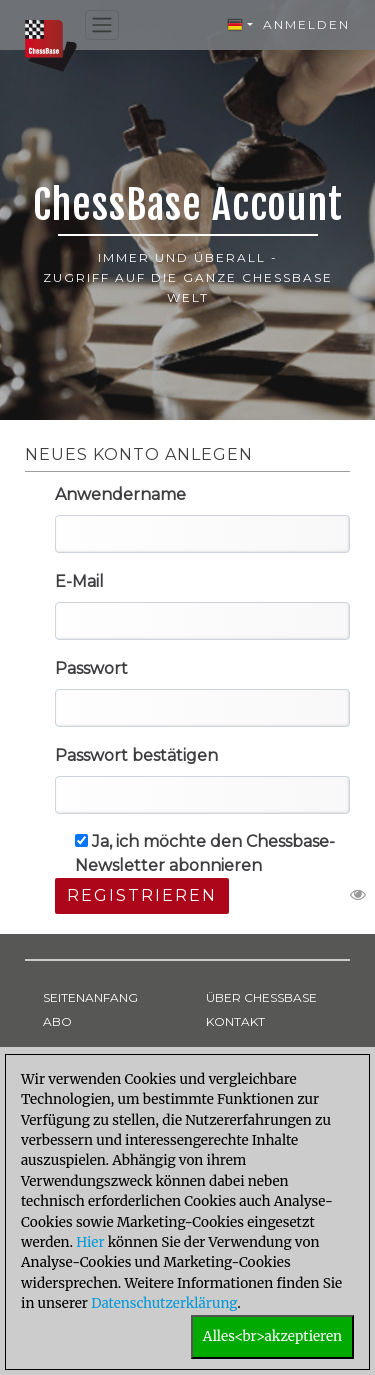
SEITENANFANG (90, 997)
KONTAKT (235, 1021)
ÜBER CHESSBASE (261, 997)
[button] (240, 25)
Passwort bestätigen (136, 755)
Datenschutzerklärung (164, 1303)
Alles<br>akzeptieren (272, 1336)
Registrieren (142, 895)
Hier (90, 1242)
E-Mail (79, 581)
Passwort (91, 668)
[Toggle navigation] (102, 25)
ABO (57, 1021)
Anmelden (306, 24)
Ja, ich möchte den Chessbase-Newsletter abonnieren (205, 853)
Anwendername (120, 494)
